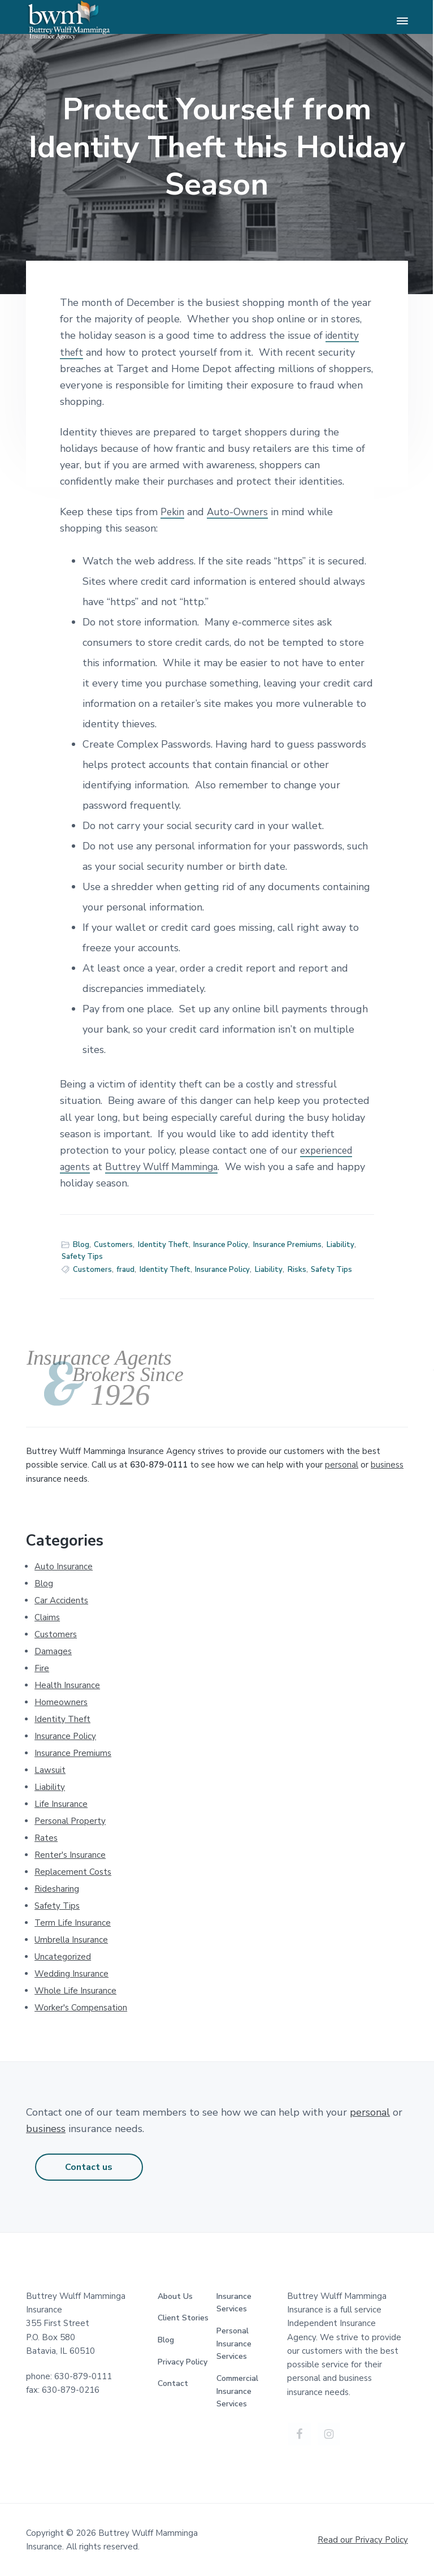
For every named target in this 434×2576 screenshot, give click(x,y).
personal (341, 1464)
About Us (175, 2296)
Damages (53, 1651)
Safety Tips (82, 1257)
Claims (47, 1617)
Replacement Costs (72, 1872)
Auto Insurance (63, 1566)
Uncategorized (62, 1956)
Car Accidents (61, 1600)
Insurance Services (233, 2303)
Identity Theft (163, 1245)
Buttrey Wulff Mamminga (167, 1166)
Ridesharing (56, 1889)
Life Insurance (61, 1804)
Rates (46, 1838)
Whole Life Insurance (75, 1990)
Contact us (88, 2167)
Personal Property (70, 1821)
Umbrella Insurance (71, 1939)
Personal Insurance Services (233, 2343)
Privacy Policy (182, 2362)
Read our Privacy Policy (363, 2539)
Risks (297, 1270)
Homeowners (61, 1702)
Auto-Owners (240, 512)
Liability (340, 1245)
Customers (113, 1245)
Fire (41, 1668)
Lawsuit (50, 1770)
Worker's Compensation (80, 2007)
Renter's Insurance (70, 1855)
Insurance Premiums (287, 1245)
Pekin (173, 512)
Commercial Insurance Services (237, 2391)
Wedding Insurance (71, 1973)
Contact (173, 2383)
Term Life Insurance (72, 1922)
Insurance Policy (220, 1245)
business (387, 1464)
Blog (81, 1245)
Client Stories (183, 2317)
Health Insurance (67, 1685)
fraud (125, 1270)
